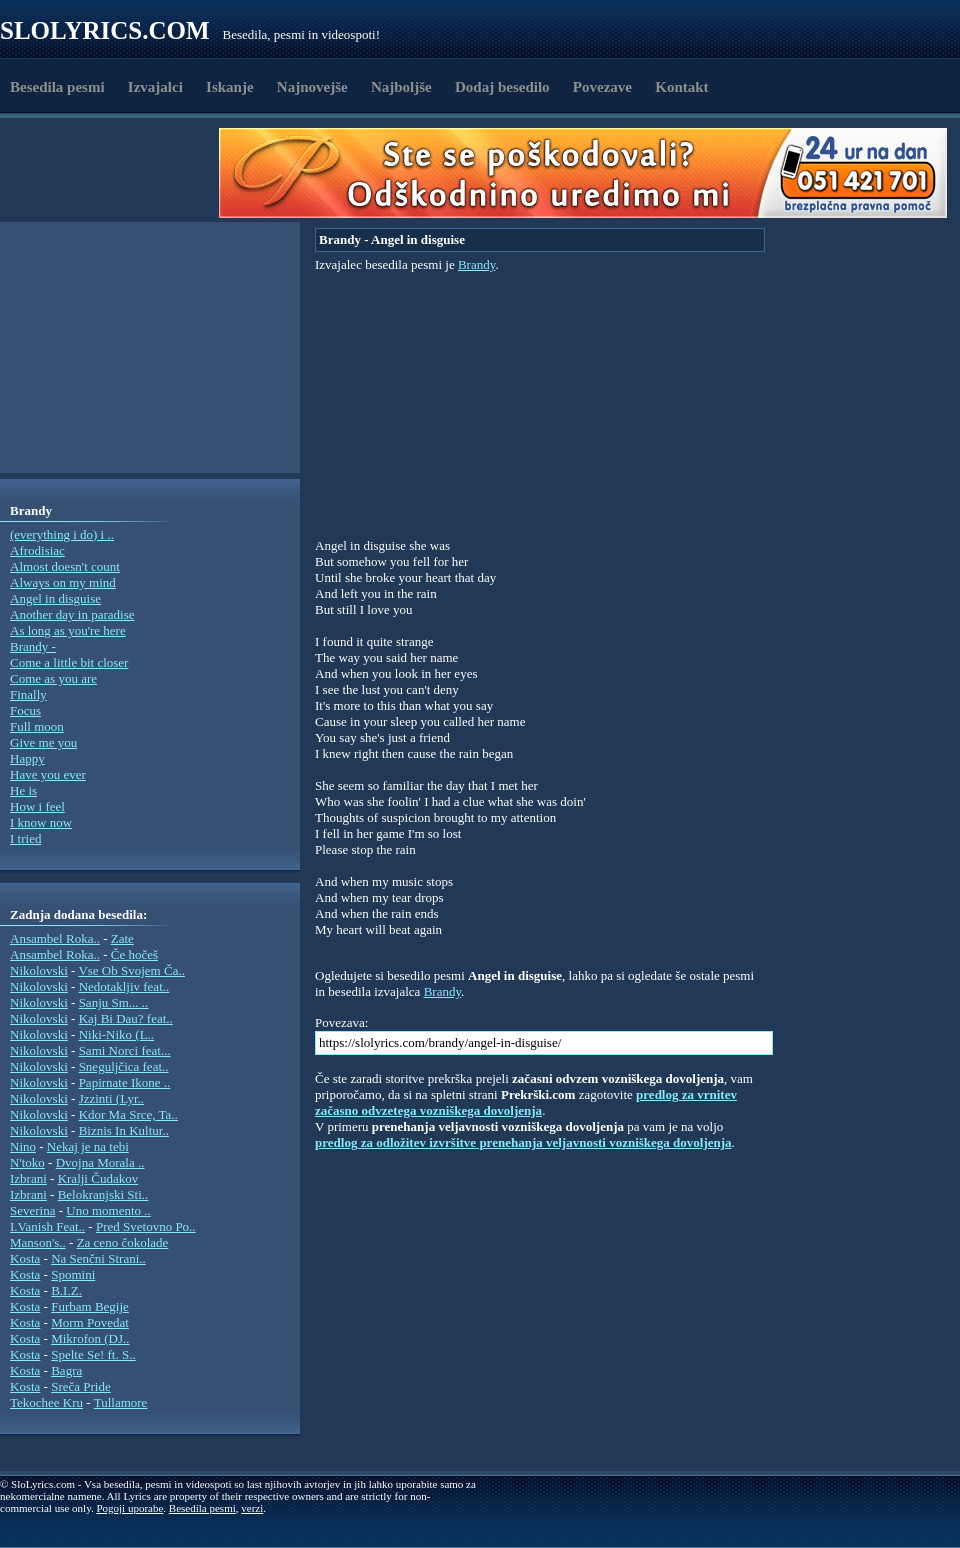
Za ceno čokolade (123, 1242)
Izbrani (28, 1178)
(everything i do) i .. (62, 534)
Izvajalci (155, 87)
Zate (122, 938)
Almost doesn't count (65, 566)
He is (23, 790)
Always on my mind (63, 582)
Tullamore (121, 1402)
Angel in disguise (55, 598)
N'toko (27, 1162)
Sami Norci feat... (125, 1050)
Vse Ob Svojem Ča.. (131, 970)
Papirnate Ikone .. (125, 1082)
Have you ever (48, 774)
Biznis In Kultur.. (124, 1130)
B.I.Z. (66, 1290)
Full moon (37, 726)
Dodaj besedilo (502, 87)
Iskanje (230, 87)
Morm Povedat (90, 1322)
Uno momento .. (108, 1210)
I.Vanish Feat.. (47, 1226)
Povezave (602, 87)
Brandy (476, 264)
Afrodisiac (37, 550)
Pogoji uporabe (129, 1508)
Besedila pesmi (57, 87)
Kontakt (681, 87)
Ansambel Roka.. (55, 938)
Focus (25, 710)
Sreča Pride (81, 1386)
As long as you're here (68, 630)
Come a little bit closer (69, 662)
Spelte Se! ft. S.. (93, 1354)
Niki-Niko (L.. (116, 1034)
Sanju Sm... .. (114, 1002)
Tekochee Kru (46, 1402)
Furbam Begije (90, 1306)
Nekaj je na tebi (88, 1146)
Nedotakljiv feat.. (124, 986)
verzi (252, 1508)
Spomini (73, 1274)
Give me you (43, 742)
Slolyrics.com (105, 30)
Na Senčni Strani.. (98, 1258)
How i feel (37, 806)
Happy (27, 758)
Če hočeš (134, 954)
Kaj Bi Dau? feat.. (126, 1018)
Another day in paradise (72, 614)
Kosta (25, 1258)
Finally (28, 694)
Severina (32, 1210)
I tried (25, 838)
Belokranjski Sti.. (103, 1194)
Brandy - (33, 646)
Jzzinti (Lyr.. (111, 1098)
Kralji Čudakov (98, 1178)
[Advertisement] (116, 173)
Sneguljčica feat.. (124, 1066)
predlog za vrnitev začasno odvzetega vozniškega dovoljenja (526, 1102)
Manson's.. (38, 1242)
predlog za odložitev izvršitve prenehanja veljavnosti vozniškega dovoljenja (523, 1142)
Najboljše (401, 87)
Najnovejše (312, 87)
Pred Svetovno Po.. (146, 1226)
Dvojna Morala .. (100, 1162)
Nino (23, 1146)
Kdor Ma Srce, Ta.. (128, 1114)
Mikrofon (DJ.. (90, 1338)
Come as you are (53, 678)
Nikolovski (39, 970)
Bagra (66, 1370)
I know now (41, 822)
